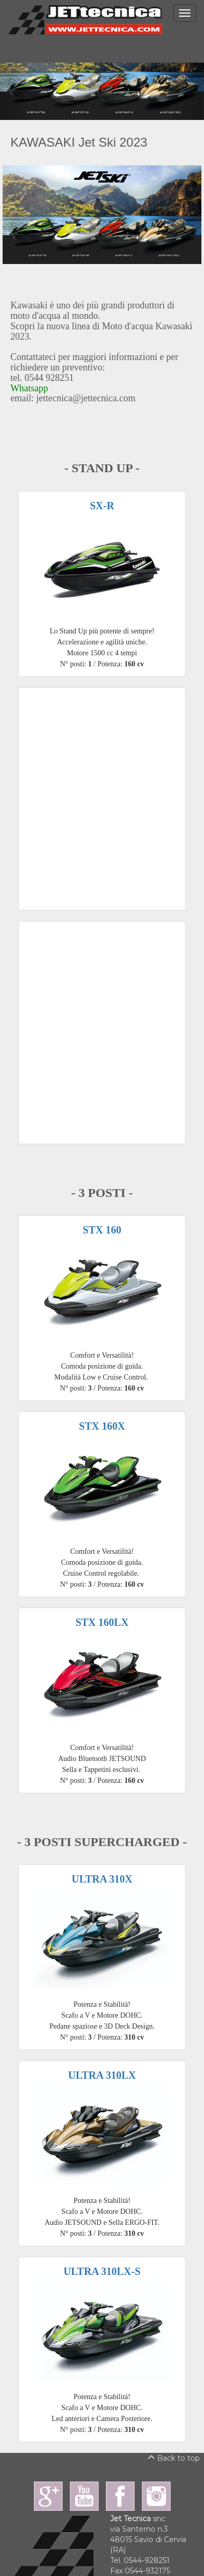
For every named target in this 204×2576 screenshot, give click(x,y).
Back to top (174, 2458)
